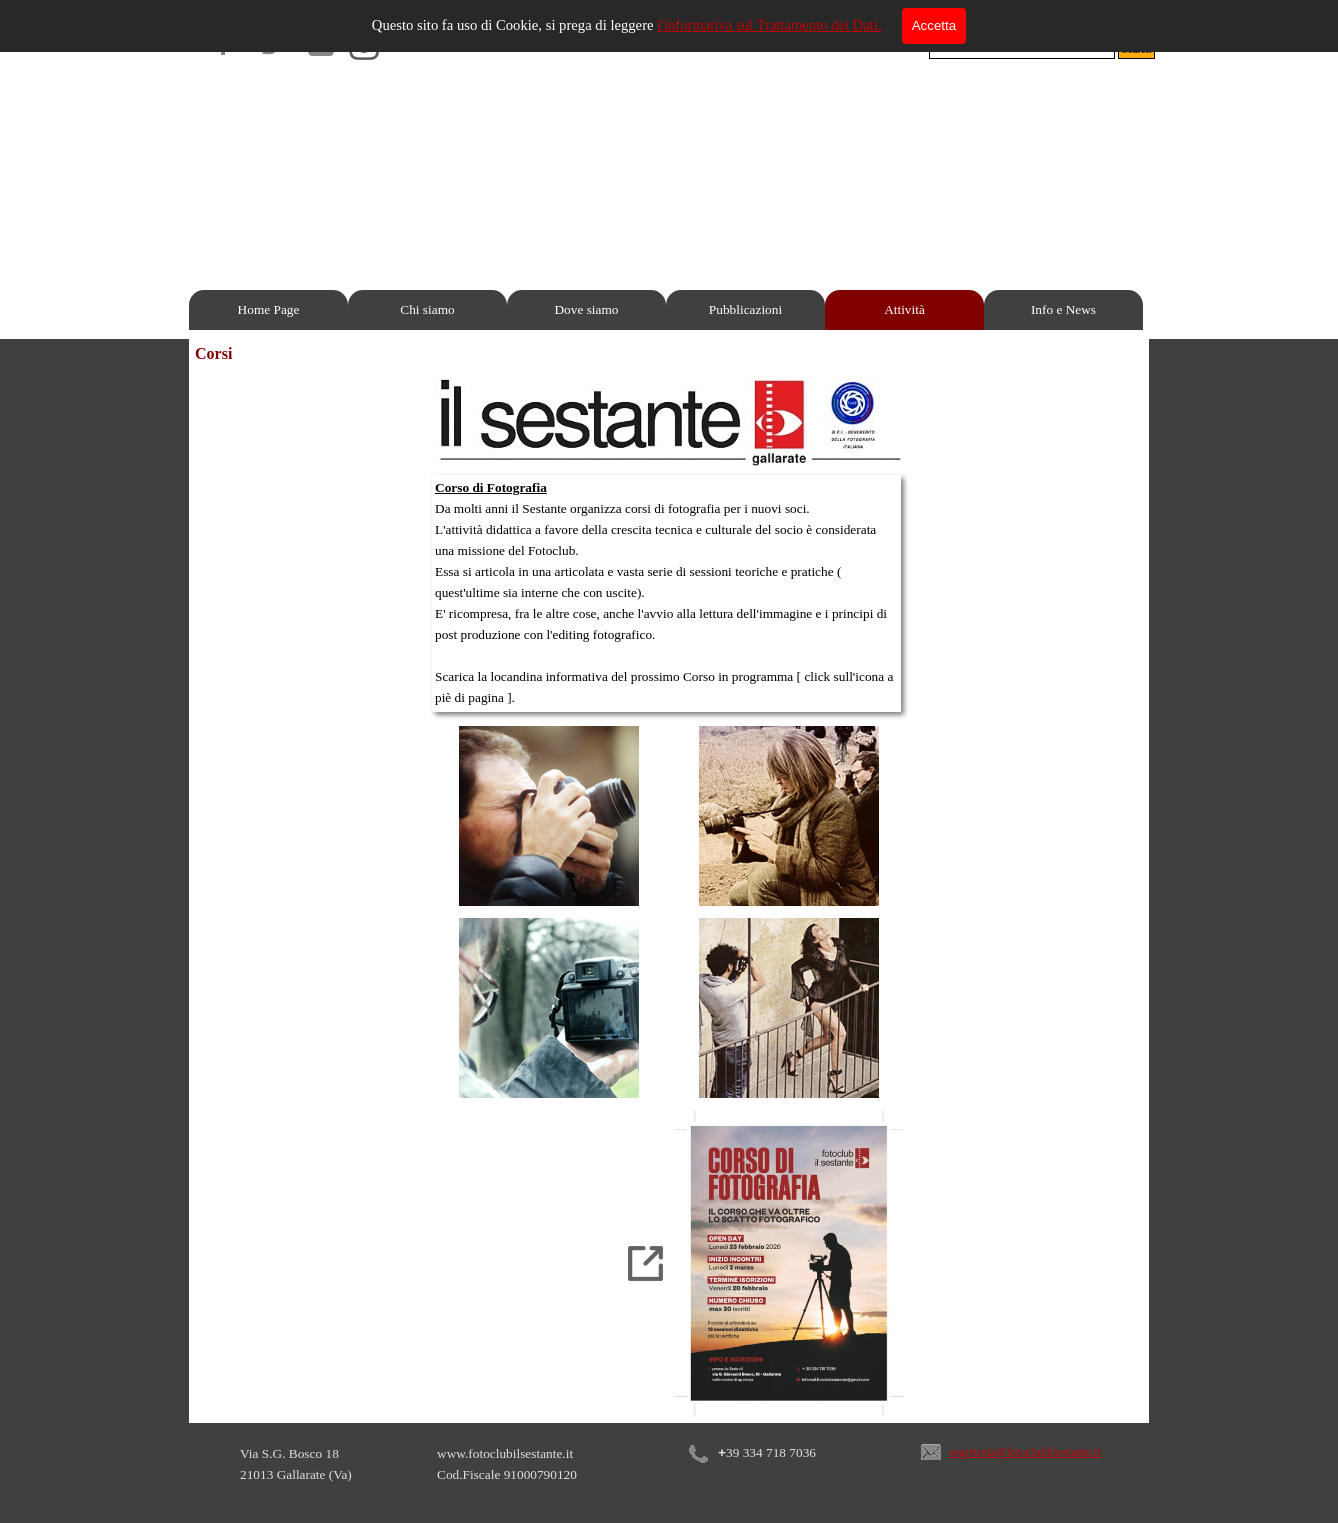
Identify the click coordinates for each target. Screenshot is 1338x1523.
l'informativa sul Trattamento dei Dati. (769, 25)
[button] (930, 1438)
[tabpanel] (666, 593)
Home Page (269, 309)
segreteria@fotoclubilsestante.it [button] (1025, 1452)
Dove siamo (586, 309)
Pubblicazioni (745, 309)
